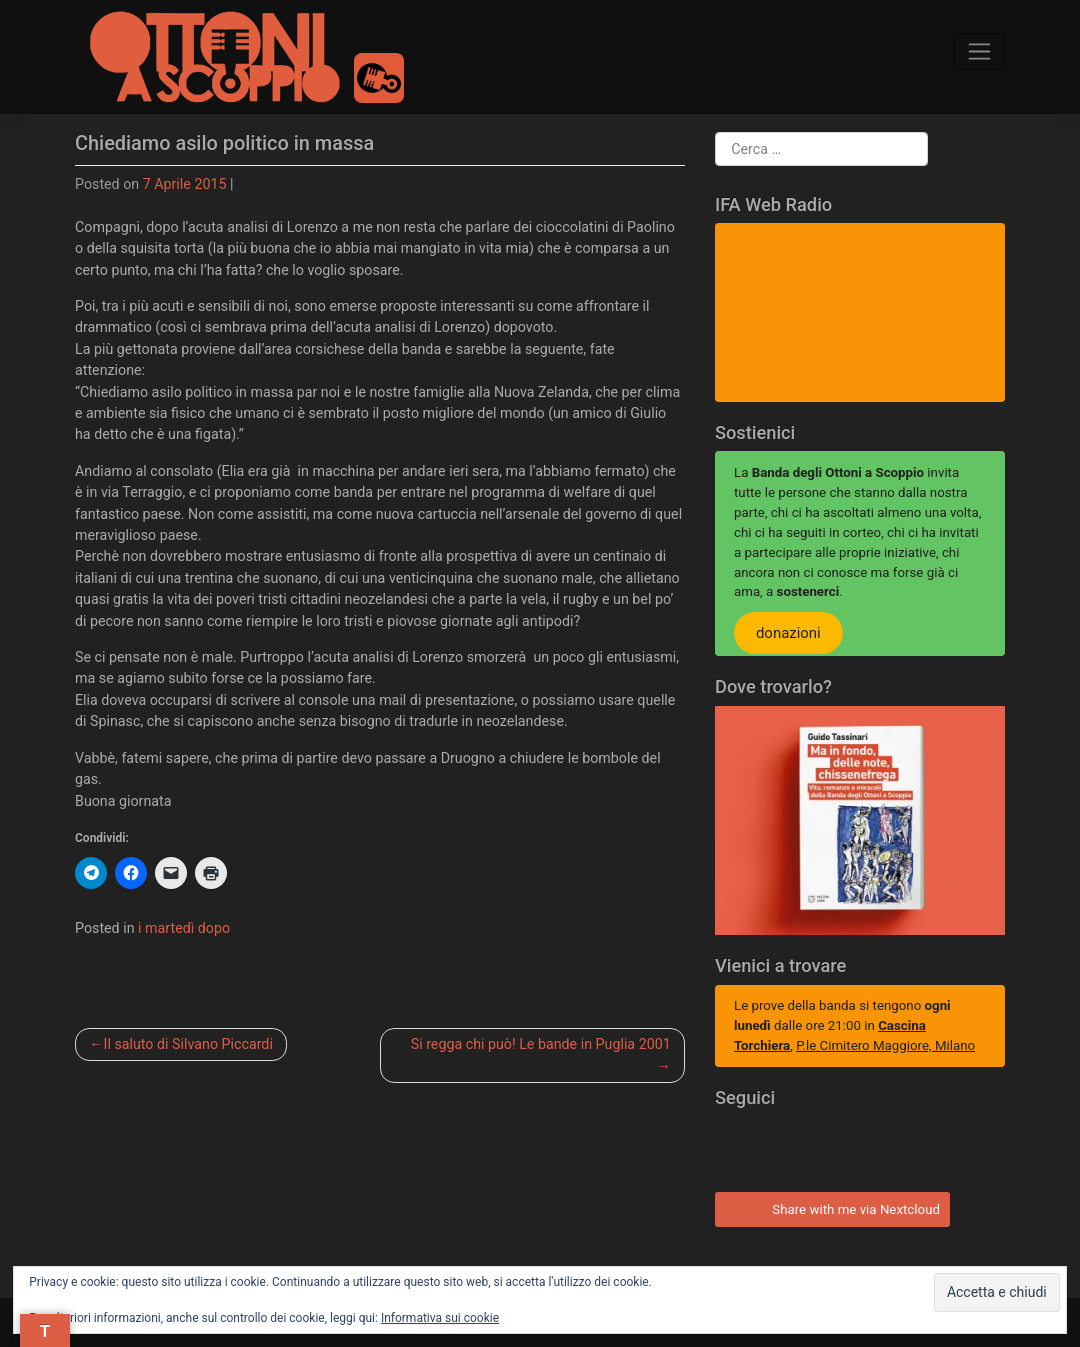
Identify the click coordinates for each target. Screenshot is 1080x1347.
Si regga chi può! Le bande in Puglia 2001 (541, 1044)
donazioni (788, 633)
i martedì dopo (184, 928)
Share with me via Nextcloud (829, 1207)
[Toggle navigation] (980, 51)
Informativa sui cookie (440, 1318)
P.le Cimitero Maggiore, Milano (885, 1045)
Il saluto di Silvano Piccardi (188, 1044)
